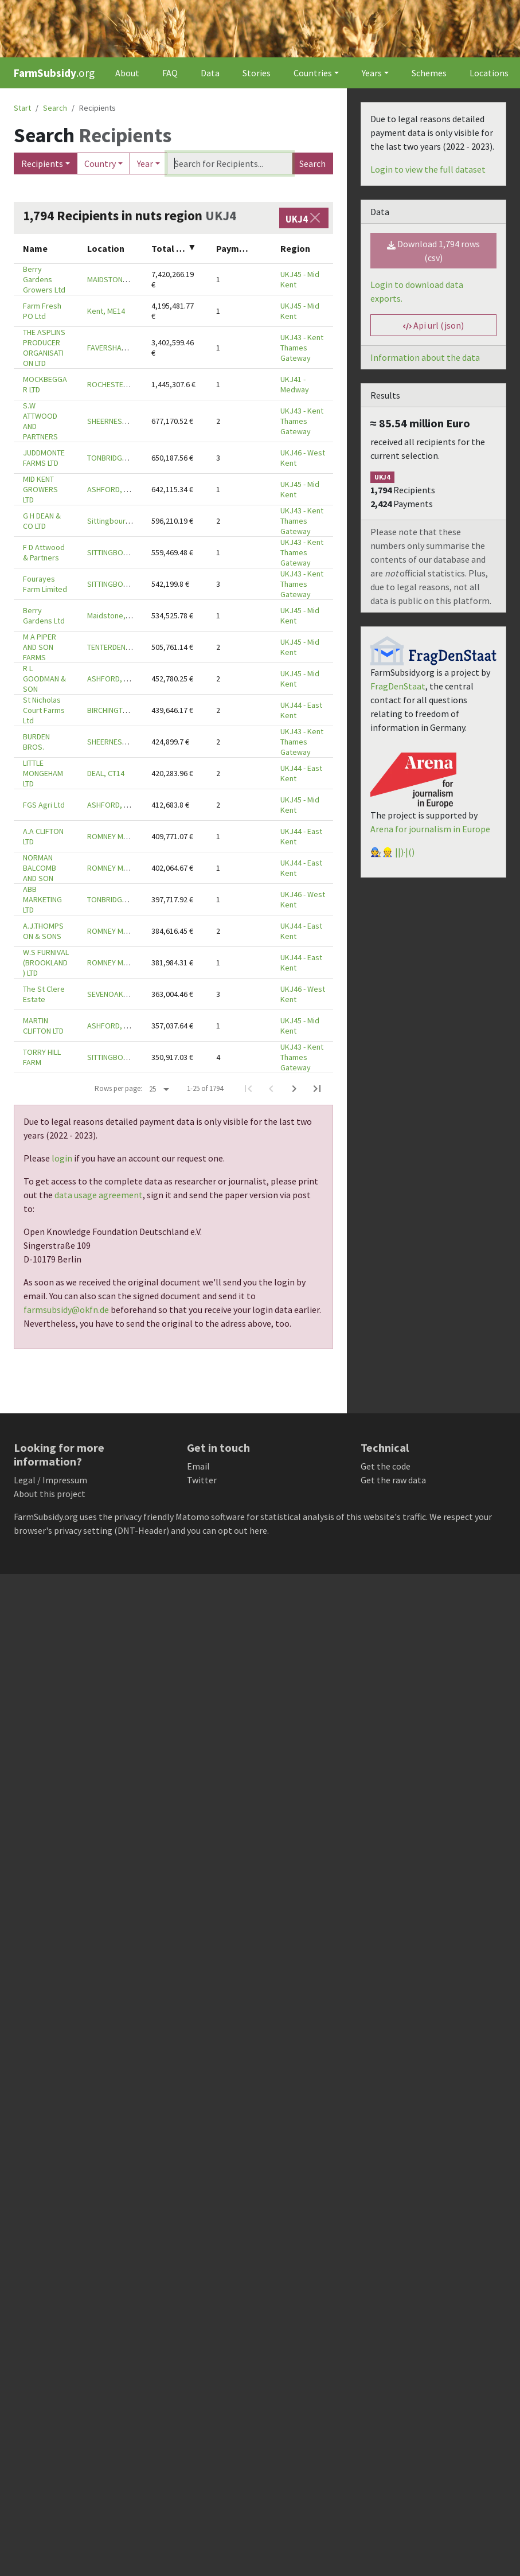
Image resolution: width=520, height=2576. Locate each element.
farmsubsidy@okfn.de (66, 1309)
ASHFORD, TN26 (113, 1025)
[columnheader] (46, 248)
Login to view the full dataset (428, 169)
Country (100, 163)
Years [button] (372, 73)
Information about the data (425, 357)
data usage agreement (98, 1195)
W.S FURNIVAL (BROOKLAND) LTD (46, 962)
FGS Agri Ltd (44, 805)
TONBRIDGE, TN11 (117, 458)
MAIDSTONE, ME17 (117, 279)
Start (22, 108)
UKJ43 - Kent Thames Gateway (301, 347)
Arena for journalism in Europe (430, 829)
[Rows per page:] (158, 1089)
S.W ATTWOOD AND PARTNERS (40, 421)
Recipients (42, 163)
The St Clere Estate (44, 994)
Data (210, 73)
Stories (257, 73)
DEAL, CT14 (105, 773)
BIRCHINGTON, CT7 (118, 710)
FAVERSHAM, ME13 (118, 347)
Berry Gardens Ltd (44, 615)
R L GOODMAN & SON (44, 678)
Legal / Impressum (50, 1480)
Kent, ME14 (106, 311)
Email (198, 1466)
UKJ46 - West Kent (302, 457)
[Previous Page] (271, 1088)
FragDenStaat (397, 686)
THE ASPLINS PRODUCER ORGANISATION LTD (44, 347)
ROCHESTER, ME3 (116, 384)
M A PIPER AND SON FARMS (39, 647)
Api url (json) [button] (433, 325)
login (62, 1158)
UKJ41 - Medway (294, 384)
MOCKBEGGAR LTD (45, 384)
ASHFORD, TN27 (113, 489)
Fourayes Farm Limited (45, 584)
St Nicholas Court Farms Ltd (44, 710)
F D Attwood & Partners (44, 552)
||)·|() (405, 852)
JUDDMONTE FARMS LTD (44, 457)
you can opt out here (227, 1530)
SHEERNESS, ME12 (117, 421)
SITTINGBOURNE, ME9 (123, 552)
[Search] (229, 163)
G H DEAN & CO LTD (42, 520)
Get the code (385, 1466)
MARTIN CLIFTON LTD (43, 1025)
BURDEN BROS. (36, 741)
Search (312, 163)
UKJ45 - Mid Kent (299, 279)
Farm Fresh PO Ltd (42, 311)
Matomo (192, 1516)
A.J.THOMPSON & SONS (43, 931)
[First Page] (248, 1088)
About (127, 73)
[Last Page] (317, 1088)
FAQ (170, 73)
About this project (49, 1493)
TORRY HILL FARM (42, 1057)
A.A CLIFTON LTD (43, 836)
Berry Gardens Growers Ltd (44, 279)
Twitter (202, 1480)
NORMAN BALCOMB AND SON (39, 867)
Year (145, 163)
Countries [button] (313, 73)
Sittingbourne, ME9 (119, 521)
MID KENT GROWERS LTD (40, 489)
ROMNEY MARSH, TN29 (124, 836)
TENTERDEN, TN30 (116, 647)
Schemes (429, 73)
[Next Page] (294, 1088)
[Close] (315, 218)
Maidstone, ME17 (116, 615)
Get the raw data (393, 1480)
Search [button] (55, 108)
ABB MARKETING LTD (42, 899)
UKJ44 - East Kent (301, 710)
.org (54, 73)
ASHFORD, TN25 (113, 678)
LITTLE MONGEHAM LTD (43, 773)
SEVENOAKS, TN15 (117, 994)
